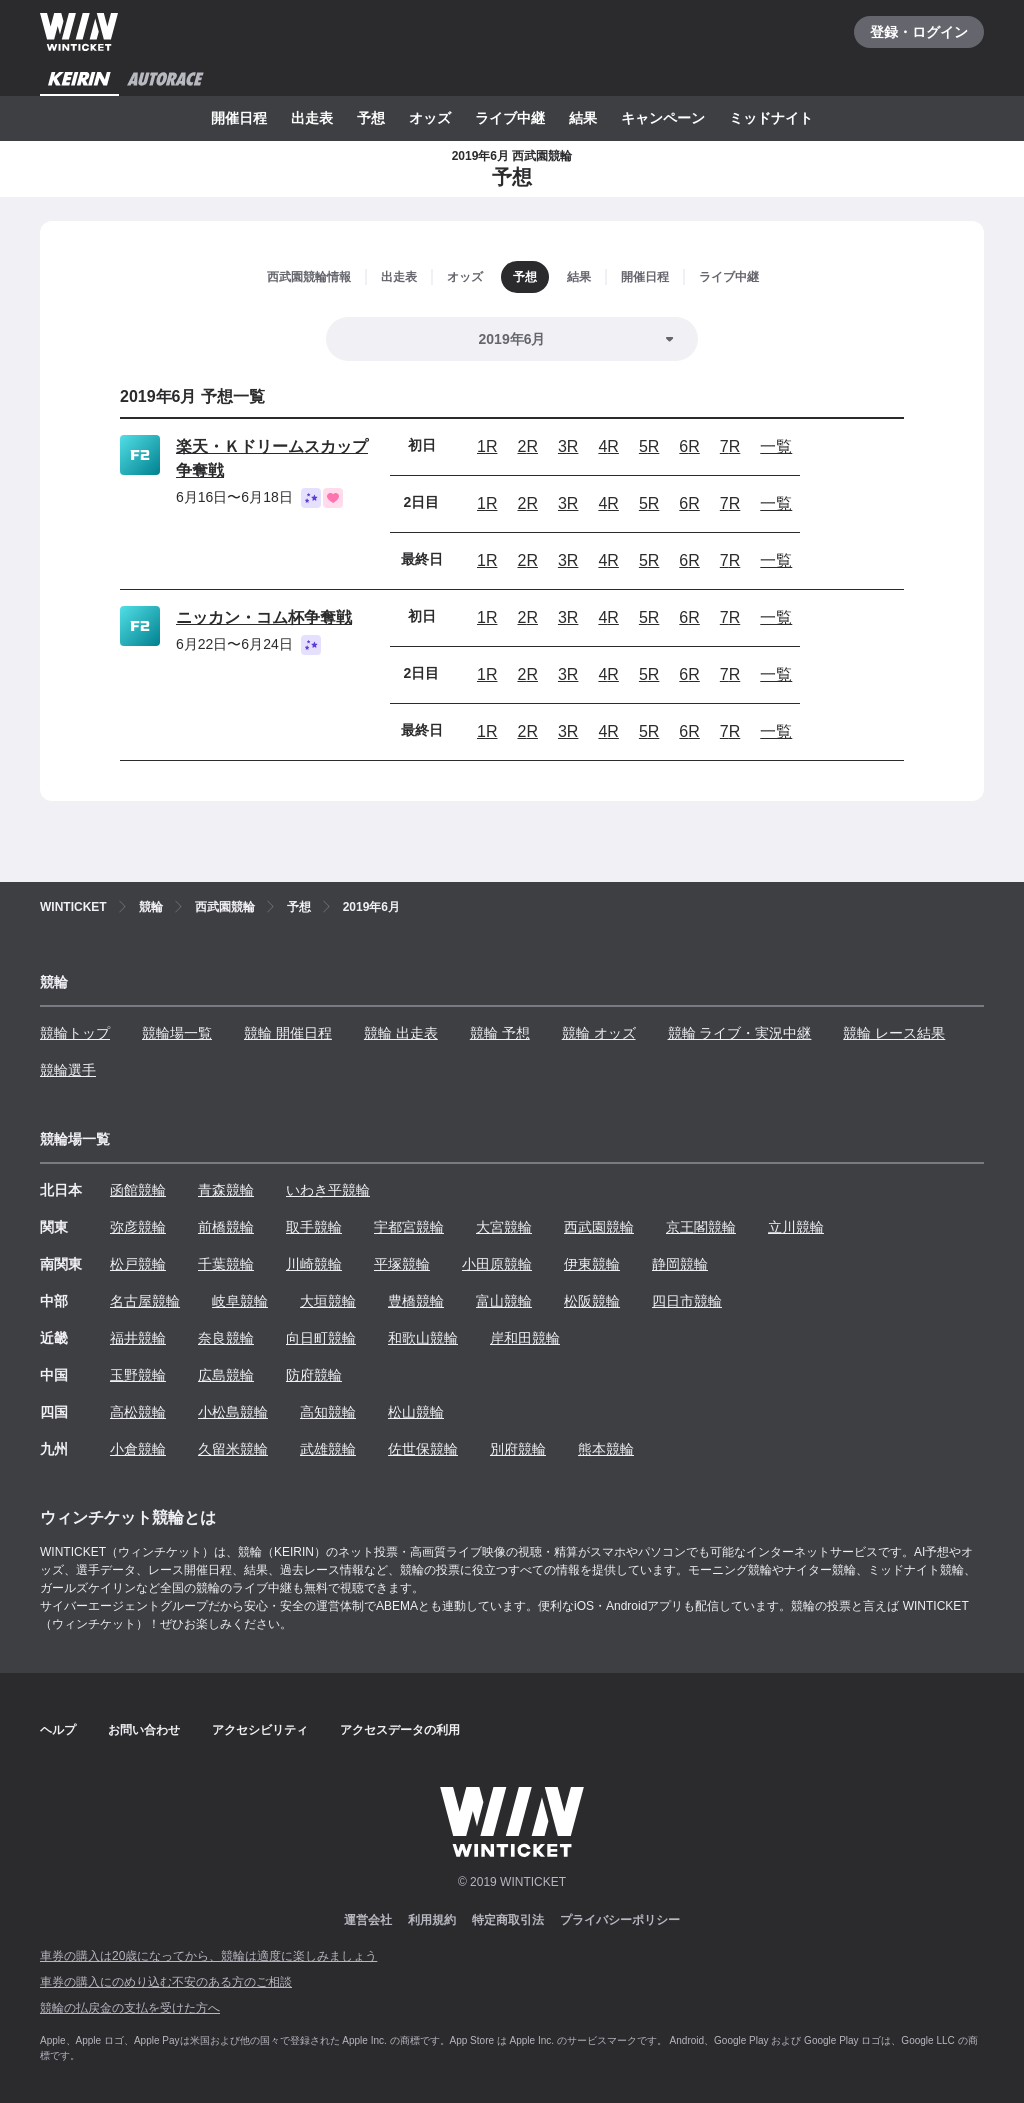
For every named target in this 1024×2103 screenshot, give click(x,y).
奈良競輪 (226, 1338)
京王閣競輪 (701, 1227)
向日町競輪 (321, 1338)
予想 (371, 118)
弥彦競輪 (138, 1227)
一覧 (776, 446)
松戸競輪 (138, 1264)
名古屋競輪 (145, 1301)
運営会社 (368, 1920)
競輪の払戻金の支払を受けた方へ (130, 2008)
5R (649, 446)
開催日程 (239, 118)
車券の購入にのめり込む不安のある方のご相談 (166, 1982)
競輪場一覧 (177, 1033)
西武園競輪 (599, 1227)
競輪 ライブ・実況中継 (740, 1033)
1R (487, 446)
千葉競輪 (226, 1264)
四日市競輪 (687, 1301)
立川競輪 (796, 1227)
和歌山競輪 (423, 1338)
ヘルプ (58, 1730)
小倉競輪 (138, 1449)
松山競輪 (416, 1412)
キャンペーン (663, 118)
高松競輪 (138, 1412)
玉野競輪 (138, 1375)
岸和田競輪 (525, 1338)
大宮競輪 (504, 1227)
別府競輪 (518, 1449)
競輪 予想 (500, 1033)
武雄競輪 (328, 1449)
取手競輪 (314, 1227)
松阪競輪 (592, 1301)
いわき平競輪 (328, 1190)
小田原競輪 (497, 1264)
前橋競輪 (226, 1227)
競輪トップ (75, 1033)
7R (730, 446)
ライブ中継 (510, 118)
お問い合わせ (144, 1730)
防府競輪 (314, 1375)
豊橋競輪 (416, 1301)
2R (527, 446)
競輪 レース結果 (894, 1033)
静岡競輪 (680, 1264)
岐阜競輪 (240, 1301)
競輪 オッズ (599, 1033)
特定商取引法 (508, 1920)
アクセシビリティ (260, 1730)
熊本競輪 (606, 1449)
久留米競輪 (233, 1449)
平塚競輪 (402, 1264)
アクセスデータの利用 (400, 1730)
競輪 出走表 (401, 1033)
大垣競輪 (328, 1301)
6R (689, 446)
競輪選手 (68, 1070)
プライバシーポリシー (620, 1920)
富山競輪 (504, 1301)
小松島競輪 (233, 1412)
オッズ (430, 118)
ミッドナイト (771, 118)
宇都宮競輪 (409, 1227)
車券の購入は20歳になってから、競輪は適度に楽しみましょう (208, 1956)
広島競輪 (226, 1375)
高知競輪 (328, 1412)
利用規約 (432, 1920)
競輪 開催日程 (288, 1033)
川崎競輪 (314, 1264)
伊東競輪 (592, 1264)
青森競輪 (226, 1190)
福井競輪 (138, 1338)
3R (568, 446)
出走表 (312, 118)
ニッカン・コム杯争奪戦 (264, 617)
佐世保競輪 (423, 1449)
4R (608, 446)
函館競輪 (138, 1190)
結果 (583, 118)
